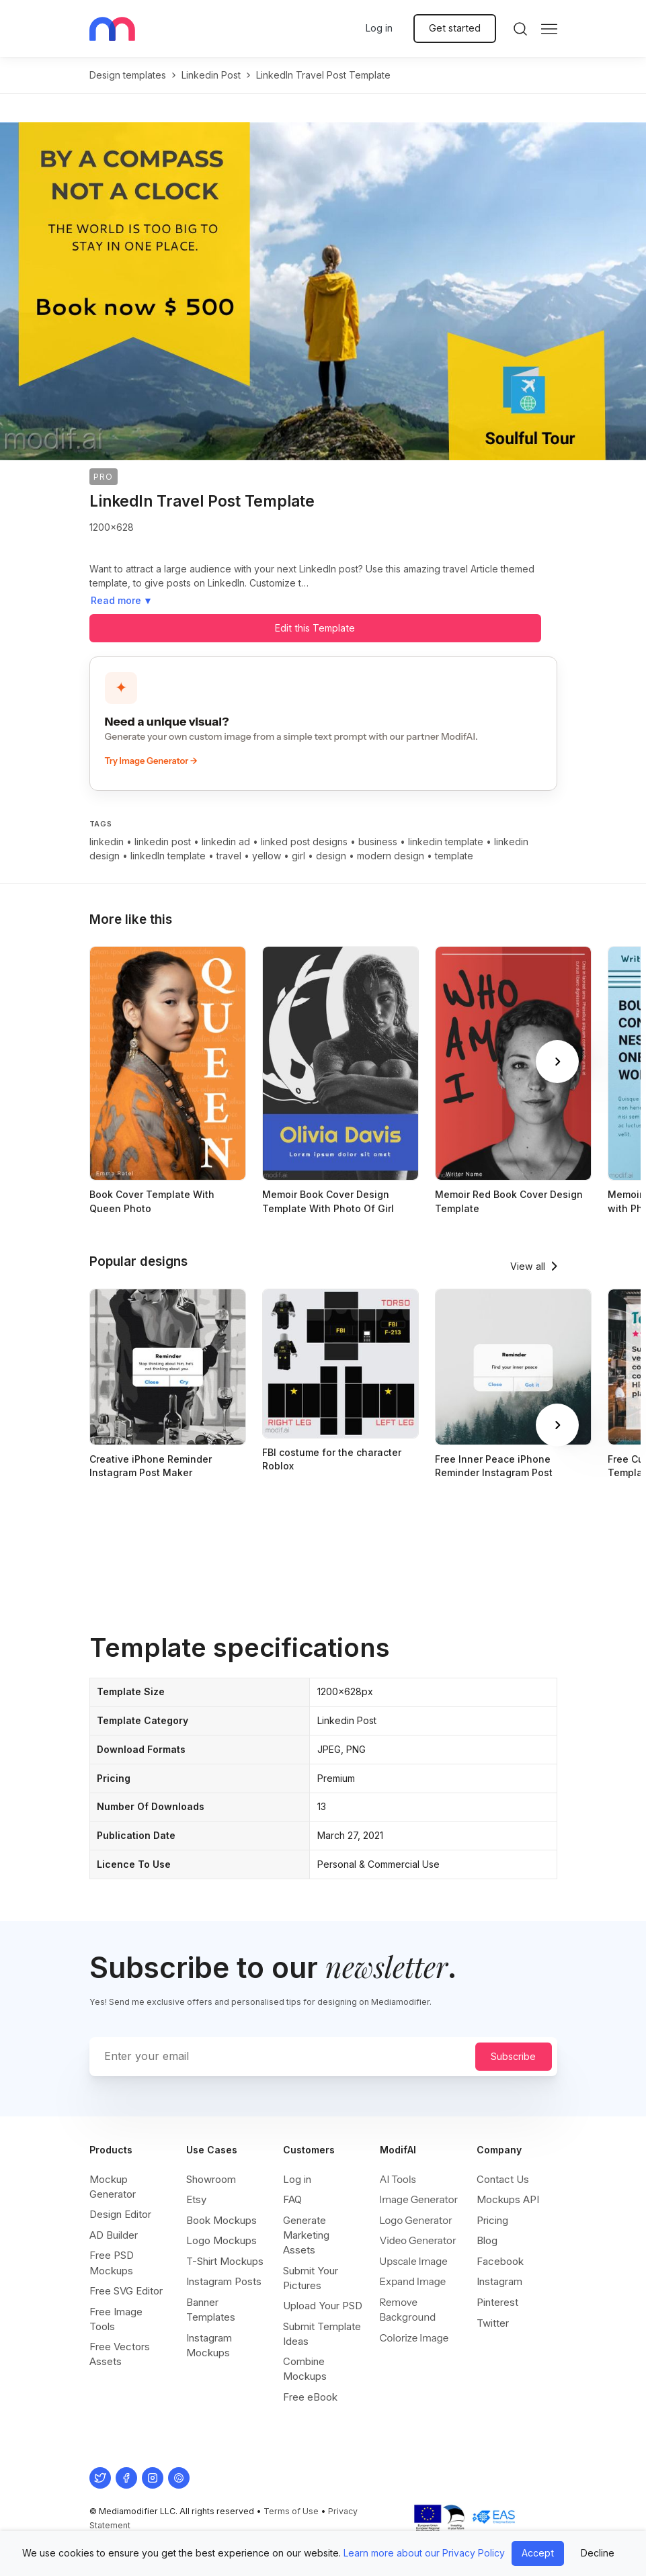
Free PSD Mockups (111, 2262)
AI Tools (398, 2179)
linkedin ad (226, 841)
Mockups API (508, 2199)
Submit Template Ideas (322, 2334)
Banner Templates (210, 2309)
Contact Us (503, 2179)
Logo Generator (416, 2220)
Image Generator (419, 2199)
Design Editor (120, 2214)
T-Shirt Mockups (225, 2261)
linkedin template (445, 841)
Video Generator (418, 2240)
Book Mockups (221, 2220)
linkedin (106, 841)
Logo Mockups (221, 2240)
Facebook (500, 2261)
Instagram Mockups (209, 2345)
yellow (266, 855)
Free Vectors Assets (119, 2354)
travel (228, 855)
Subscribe (513, 2056)
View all (527, 1266)
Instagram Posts (223, 2281)
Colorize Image (414, 2337)
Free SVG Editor (126, 2290)
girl (298, 855)
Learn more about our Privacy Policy (424, 2553)
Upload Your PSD (322, 2305)
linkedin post (211, 75)
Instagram (499, 2281)
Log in (379, 28)
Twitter (493, 2323)
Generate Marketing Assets (306, 2235)
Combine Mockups (305, 2368)
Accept (538, 2553)
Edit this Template (315, 628)
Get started (455, 28)
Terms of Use (291, 2511)
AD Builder (113, 2235)
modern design (390, 855)
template (454, 855)
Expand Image (413, 2281)
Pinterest (497, 2302)
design (331, 855)
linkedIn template (168, 855)
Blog (487, 2240)
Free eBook (310, 2397)
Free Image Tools (116, 2319)
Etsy (196, 2199)
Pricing (492, 2220)
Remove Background (408, 2309)
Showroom (211, 2179)
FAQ (292, 2199)
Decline (597, 2553)
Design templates (127, 75)
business (377, 841)
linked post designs (304, 841)
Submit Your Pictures (310, 2278)
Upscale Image (414, 2261)
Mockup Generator (112, 2186)
